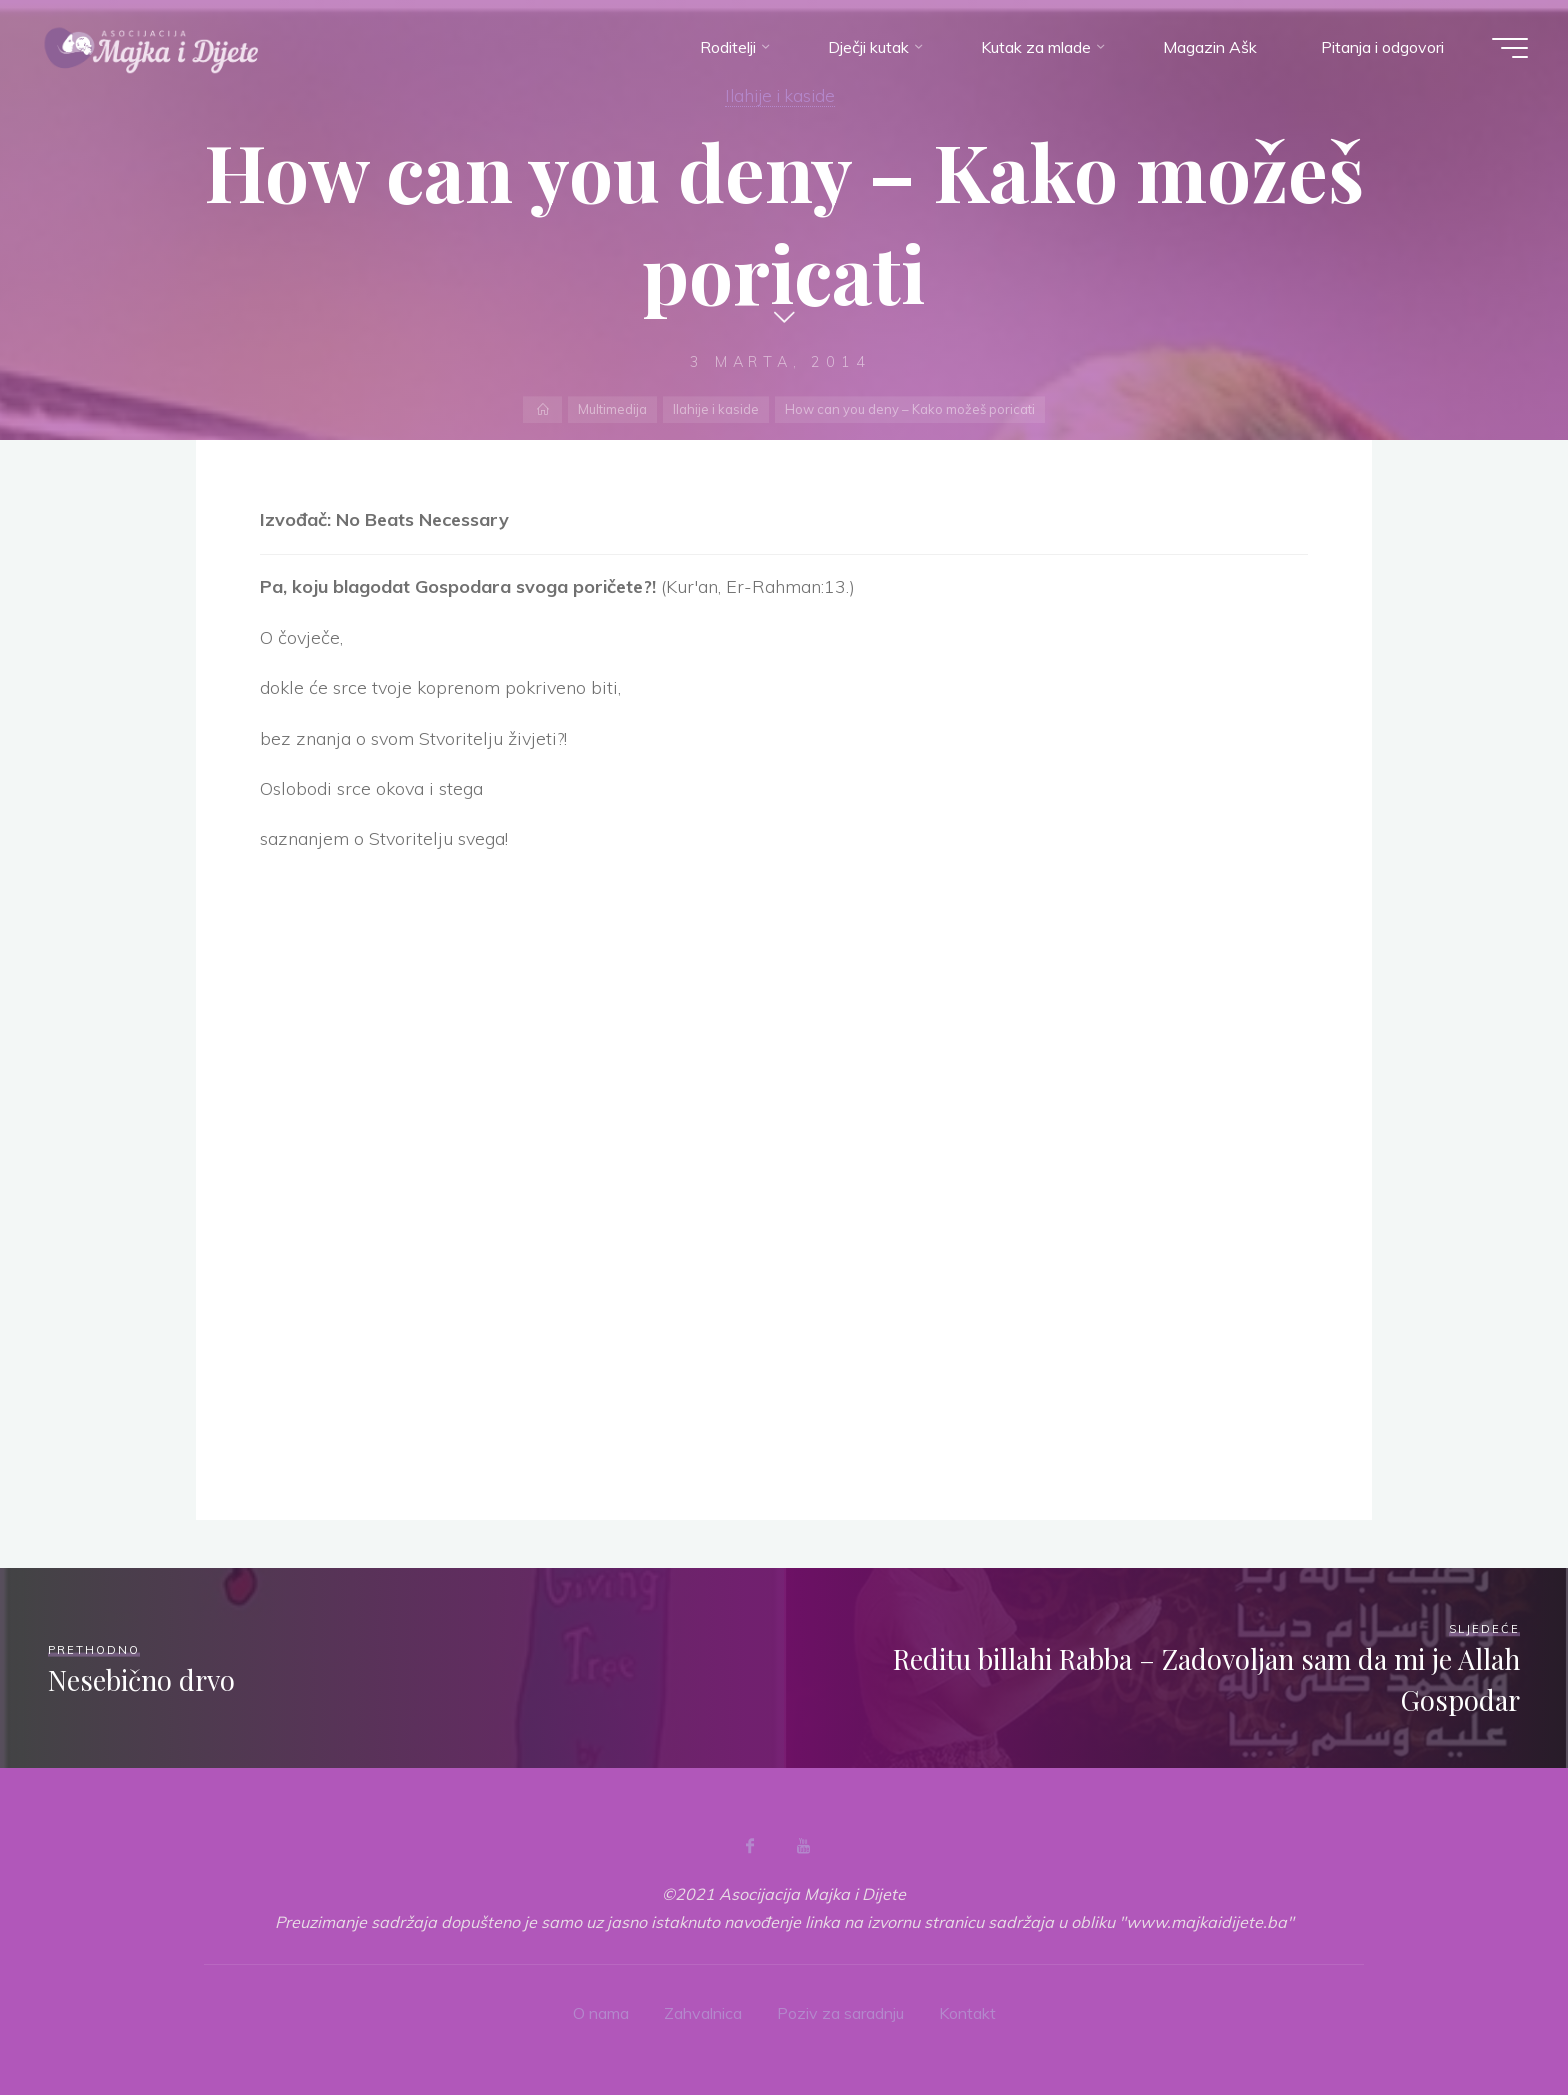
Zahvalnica (703, 2013)
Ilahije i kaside (780, 95)
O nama (601, 2013)
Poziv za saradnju (840, 2013)
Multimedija (612, 409)
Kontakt (967, 2013)
